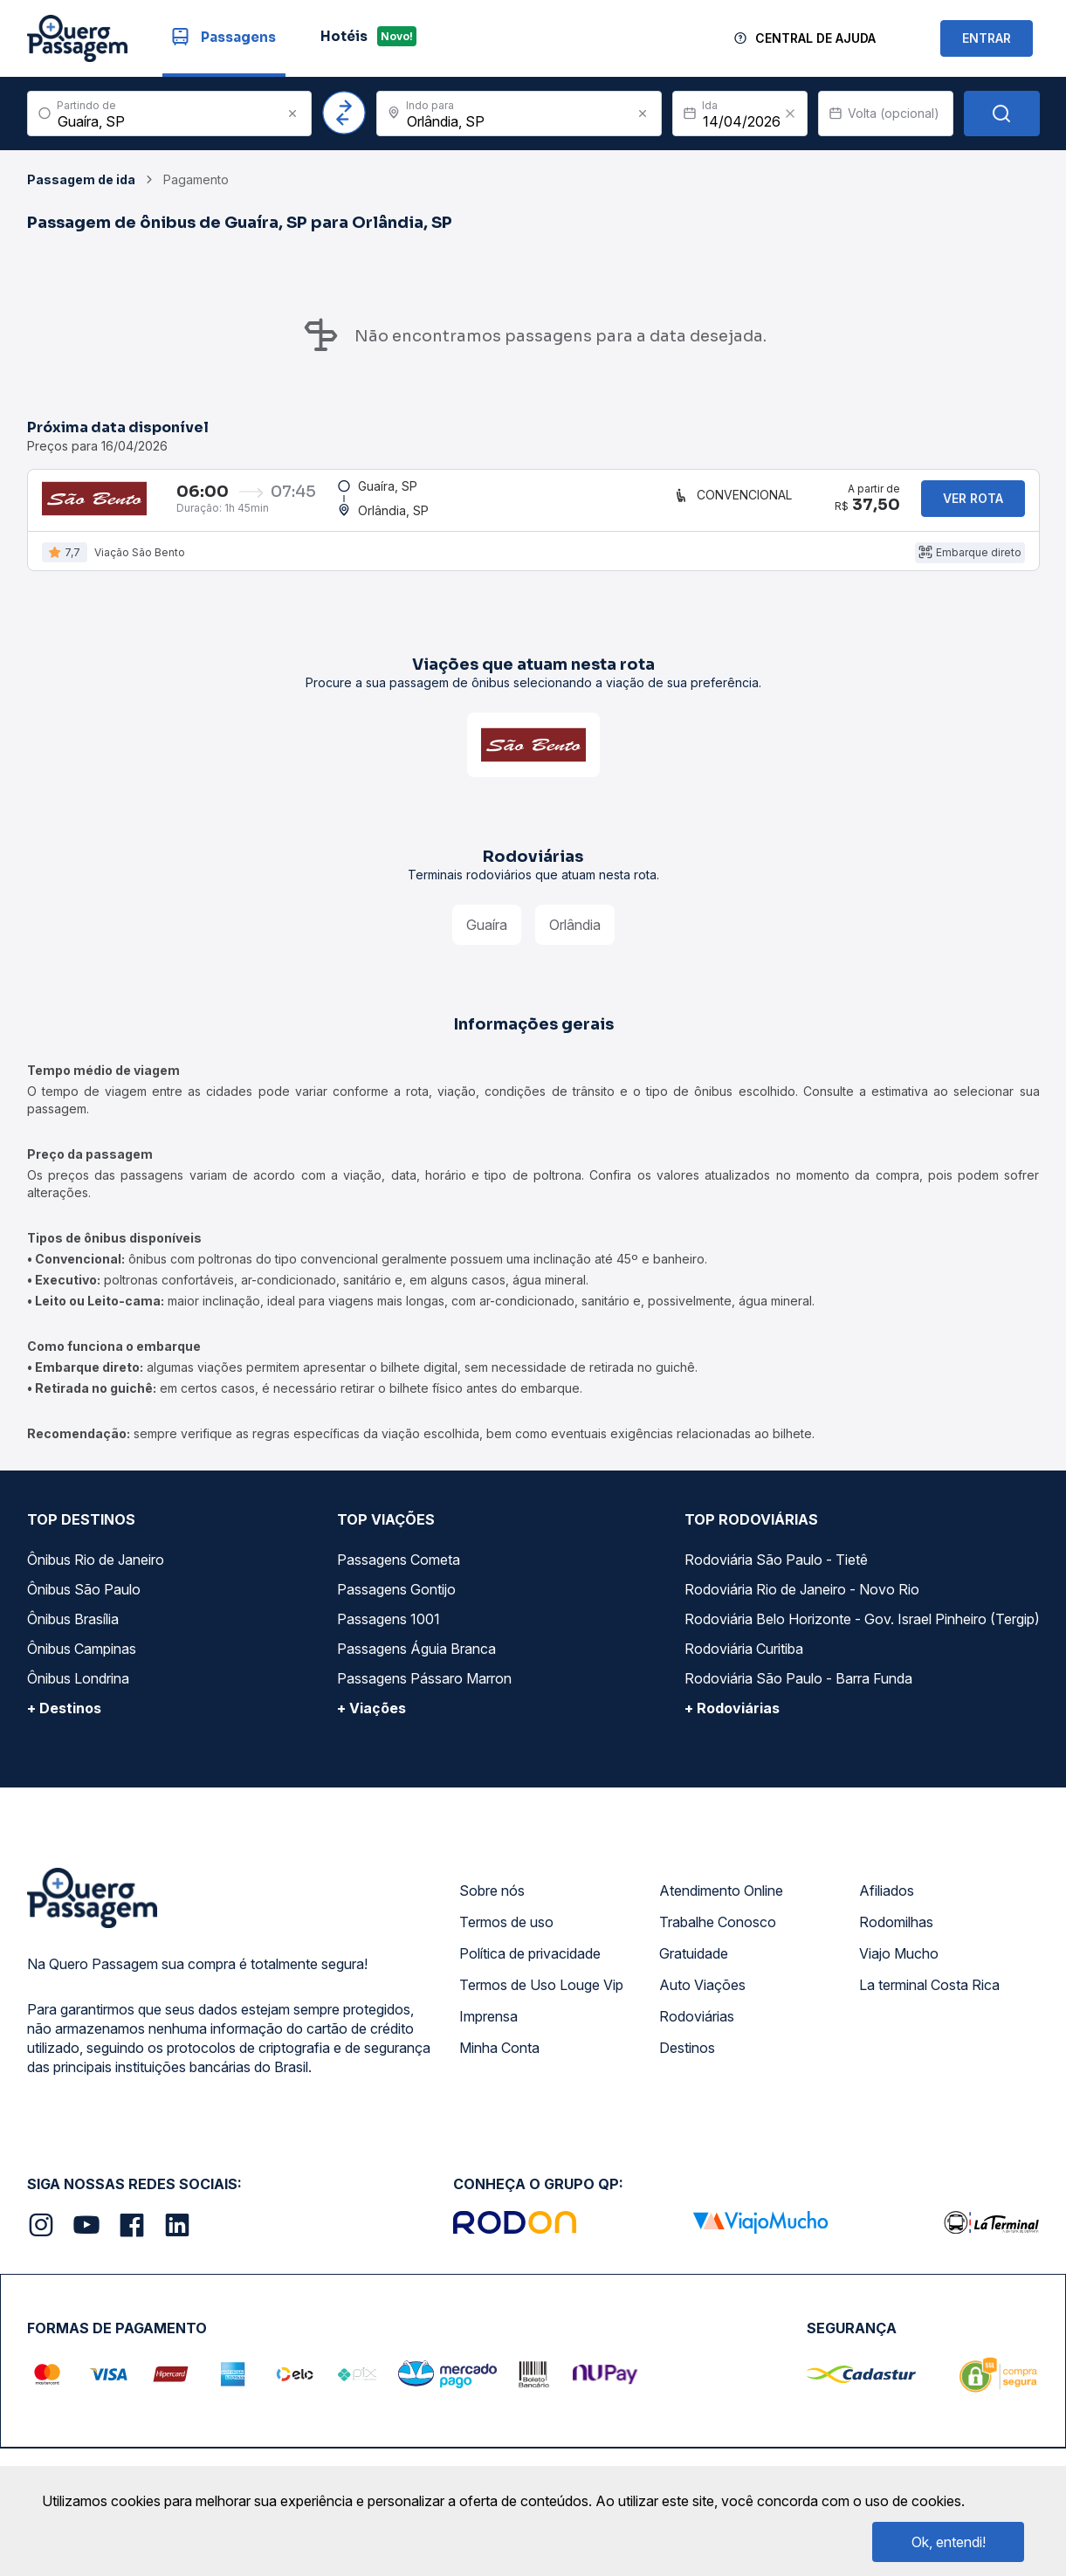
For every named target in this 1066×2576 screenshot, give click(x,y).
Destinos (687, 2061)
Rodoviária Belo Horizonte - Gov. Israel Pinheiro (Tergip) (862, 1633)
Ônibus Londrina (78, 1692)
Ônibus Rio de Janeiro (95, 1573)
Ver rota (973, 505)
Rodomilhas (896, 1936)
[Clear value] (790, 113)
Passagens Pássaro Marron (424, 1692)
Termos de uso (506, 1936)
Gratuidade (693, 1967)
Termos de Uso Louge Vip (541, 1999)
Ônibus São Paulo (84, 1603)
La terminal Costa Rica (929, 1999)
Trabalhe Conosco (717, 1936)
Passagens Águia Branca (416, 1662)
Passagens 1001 (388, 1633)
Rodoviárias (696, 2030)
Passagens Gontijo (396, 1603)
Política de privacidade (530, 1967)
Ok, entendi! (948, 2542)
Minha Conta (499, 2061)
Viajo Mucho (899, 1967)
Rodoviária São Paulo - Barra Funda (798, 1692)
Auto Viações (702, 1999)
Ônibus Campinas (81, 1662)
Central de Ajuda (815, 38)
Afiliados (886, 1904)
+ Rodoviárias (732, 1722)
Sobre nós (492, 1904)
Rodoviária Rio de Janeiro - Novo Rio (801, 1603)
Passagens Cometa (398, 1573)
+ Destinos (64, 1722)
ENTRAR (986, 38)
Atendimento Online (721, 1904)
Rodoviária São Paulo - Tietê (776, 1573)
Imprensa (488, 2030)
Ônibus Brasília (73, 1633)
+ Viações (371, 1722)
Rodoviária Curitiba (743, 1662)
